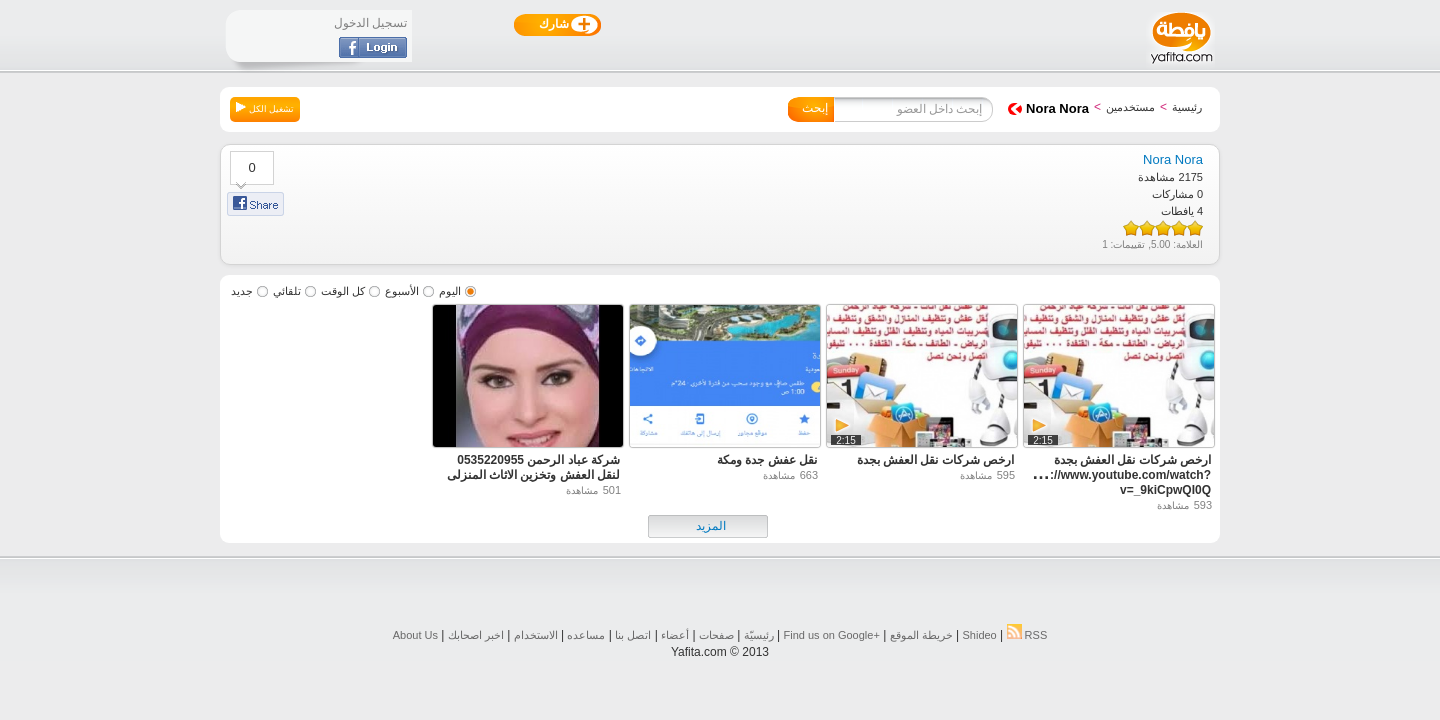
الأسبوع (402, 291)
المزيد (711, 526)
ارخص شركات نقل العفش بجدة (935, 460)
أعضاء (675, 635)
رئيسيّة (759, 635)
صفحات (716, 635)
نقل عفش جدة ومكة (767, 460)
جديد (242, 291)
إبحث (815, 108)
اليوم (450, 291)
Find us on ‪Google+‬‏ (832, 635)
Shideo (979, 635)
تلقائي (287, 291)
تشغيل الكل (265, 108)
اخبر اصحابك (476, 635)
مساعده (586, 635)
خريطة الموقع (921, 635)
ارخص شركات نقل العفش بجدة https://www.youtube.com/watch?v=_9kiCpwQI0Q (1116, 475)
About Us (415, 635)
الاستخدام (536, 635)
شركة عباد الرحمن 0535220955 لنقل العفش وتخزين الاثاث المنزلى (533, 467)
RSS (1027, 635)
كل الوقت (343, 291)
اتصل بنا (633, 635)
